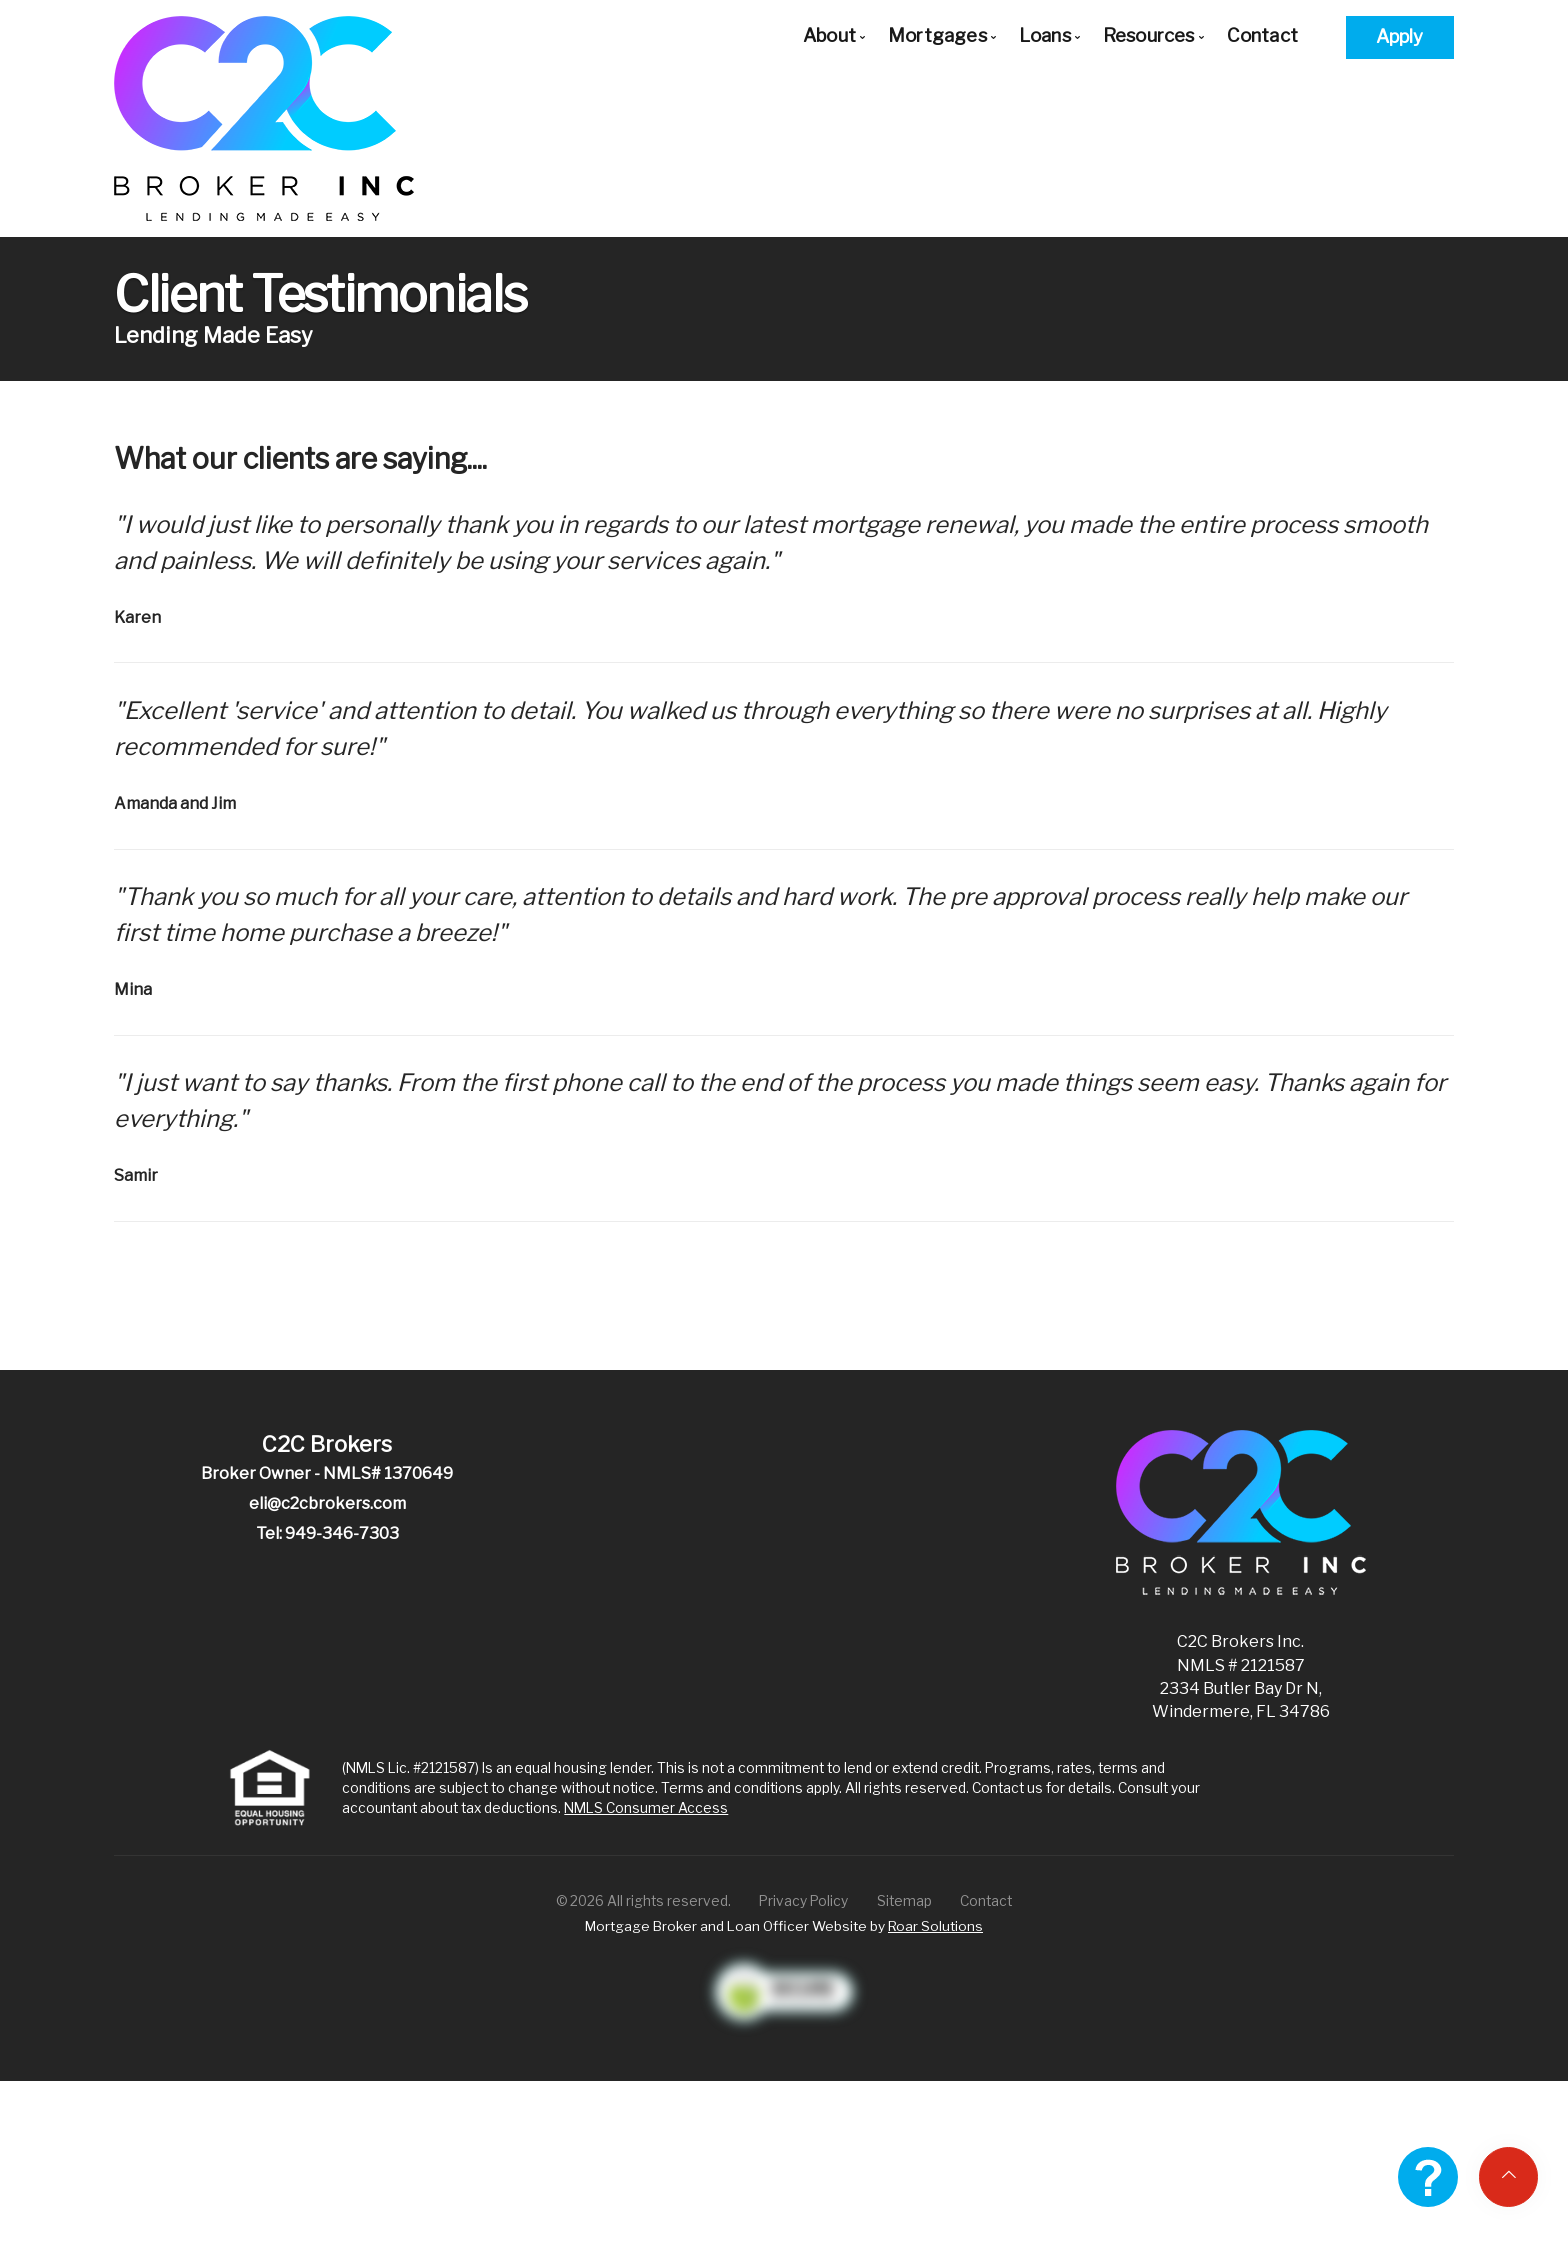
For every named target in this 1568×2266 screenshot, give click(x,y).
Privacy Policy (803, 1901)
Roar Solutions (935, 1926)
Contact (1262, 35)
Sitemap (904, 1901)
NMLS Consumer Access (646, 1808)
